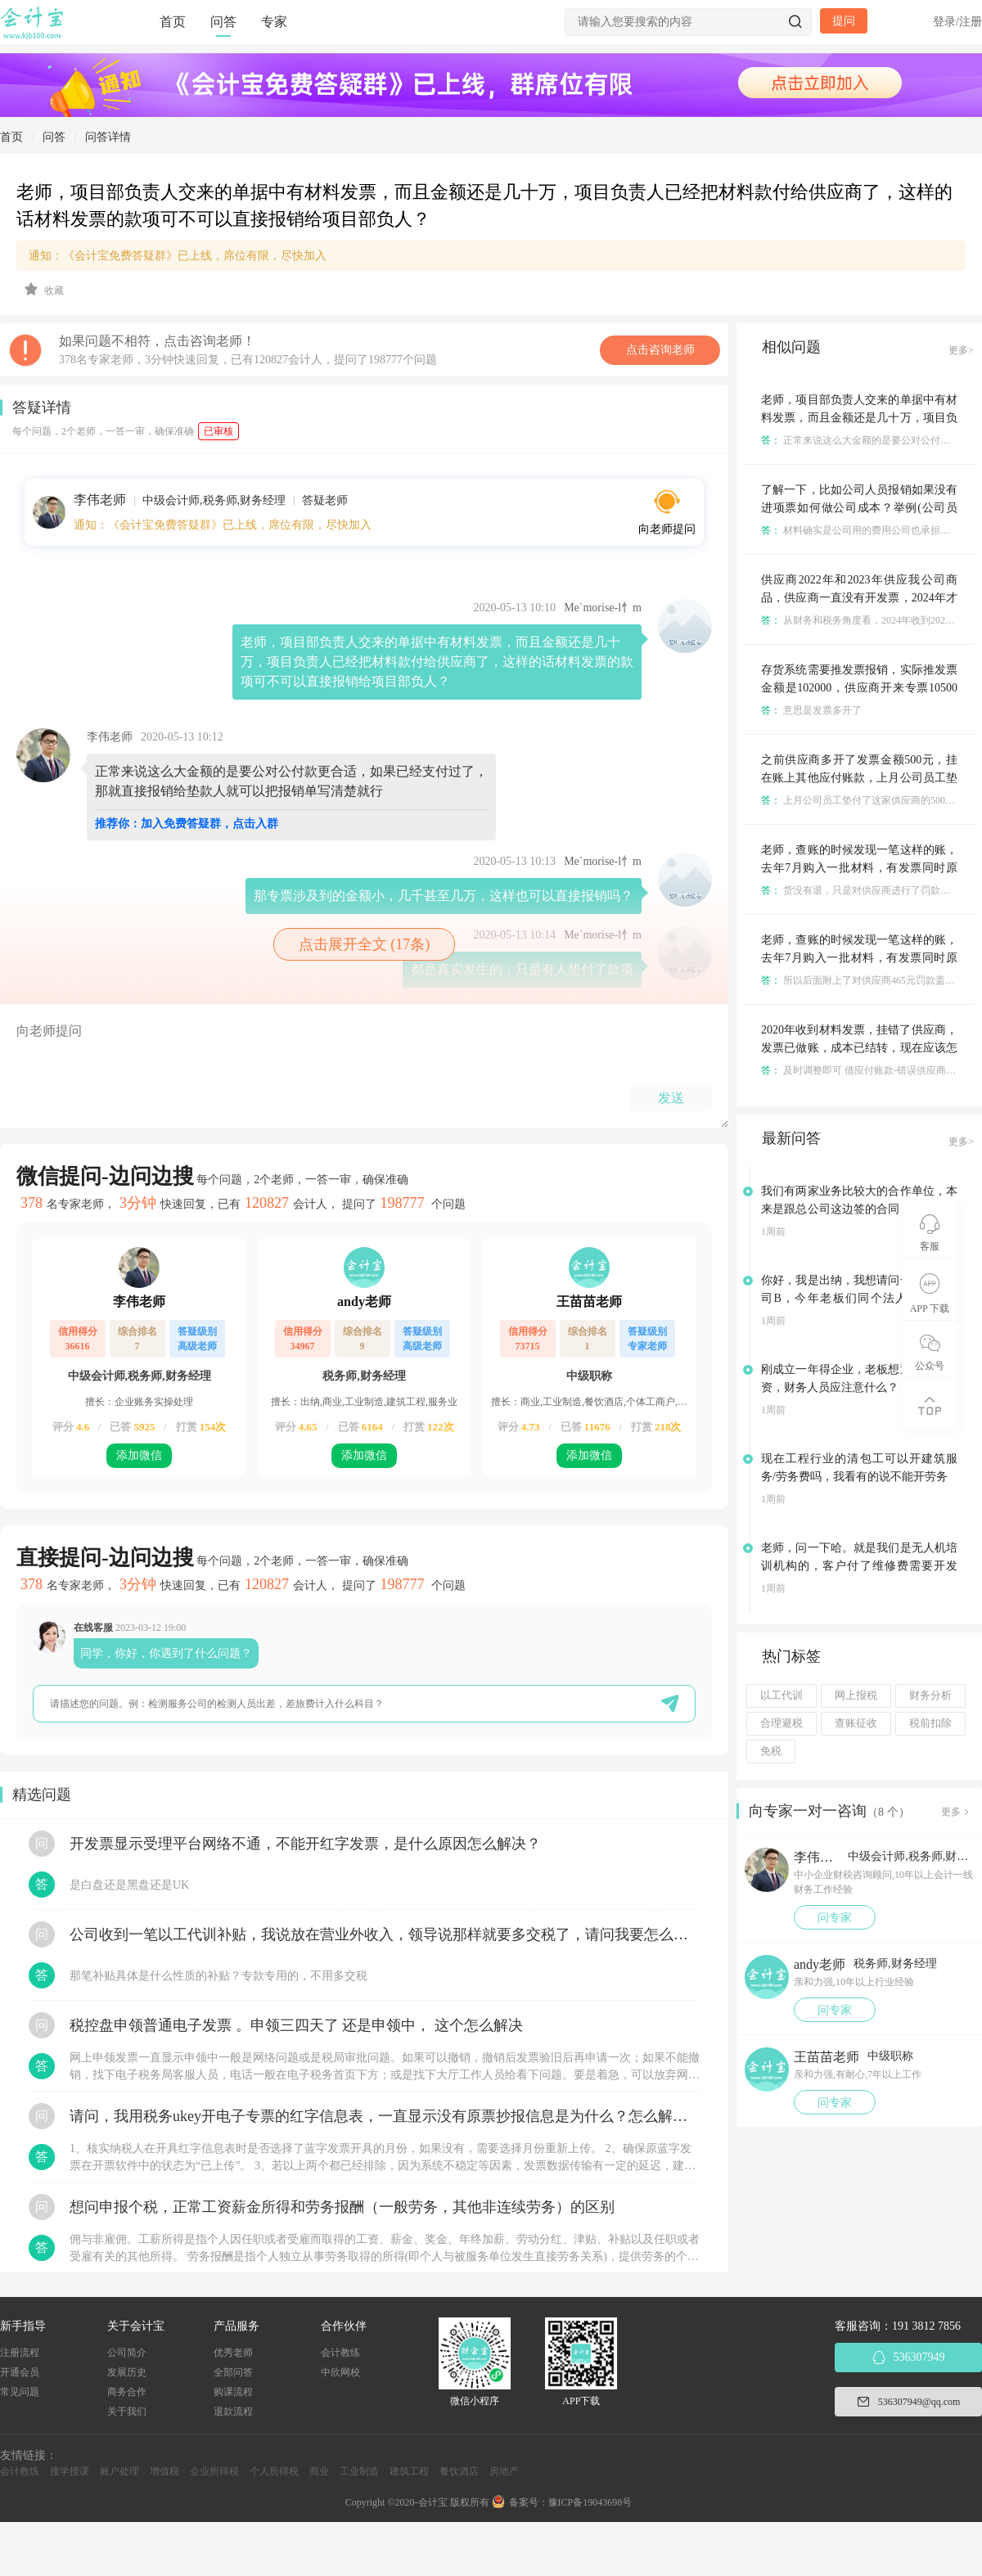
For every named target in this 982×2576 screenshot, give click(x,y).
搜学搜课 (69, 2471)
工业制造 (359, 2471)
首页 (173, 22)
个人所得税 (274, 2471)
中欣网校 (340, 2372)
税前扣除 (930, 1723)
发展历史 (126, 2372)
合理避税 (781, 1723)
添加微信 (139, 1455)
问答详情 (108, 137)
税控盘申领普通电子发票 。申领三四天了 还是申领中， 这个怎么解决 (296, 2025)
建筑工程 (409, 2471)
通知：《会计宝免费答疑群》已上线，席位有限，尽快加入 (178, 256)
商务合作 (126, 2392)
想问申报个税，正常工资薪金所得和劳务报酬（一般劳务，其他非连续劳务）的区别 (342, 2207)
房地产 (504, 2471)
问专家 (835, 1918)
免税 (771, 1751)
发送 (671, 1098)
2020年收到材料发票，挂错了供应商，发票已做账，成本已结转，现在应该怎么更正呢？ (859, 1048)
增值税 (164, 2471)
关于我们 (126, 2411)
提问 (843, 21)
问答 (223, 22)
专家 (274, 22)
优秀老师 (233, 2352)
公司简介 (126, 2352)
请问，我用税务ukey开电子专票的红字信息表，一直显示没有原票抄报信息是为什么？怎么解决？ (385, 2116)
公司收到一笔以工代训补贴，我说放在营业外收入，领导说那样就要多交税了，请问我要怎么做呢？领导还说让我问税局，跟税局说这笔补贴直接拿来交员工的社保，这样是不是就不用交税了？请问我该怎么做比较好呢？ (385, 1934)
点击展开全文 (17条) (364, 944)
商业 (319, 2471)
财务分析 (930, 1695)
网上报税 (856, 1695)
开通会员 (19, 2372)
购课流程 (233, 2392)
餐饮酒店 (459, 2471)
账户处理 (119, 2471)
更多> (961, 350)
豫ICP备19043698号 (590, 2502)
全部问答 (233, 2372)
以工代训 (781, 1695)
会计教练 (340, 2352)
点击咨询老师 (660, 350)
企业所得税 (214, 2471)
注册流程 (19, 2352)
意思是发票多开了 (811, 710)
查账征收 (856, 1723)
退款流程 (233, 2411)
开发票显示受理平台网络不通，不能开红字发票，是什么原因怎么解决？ (305, 1843)
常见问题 (19, 2392)
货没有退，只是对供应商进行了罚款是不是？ (870, 890)
